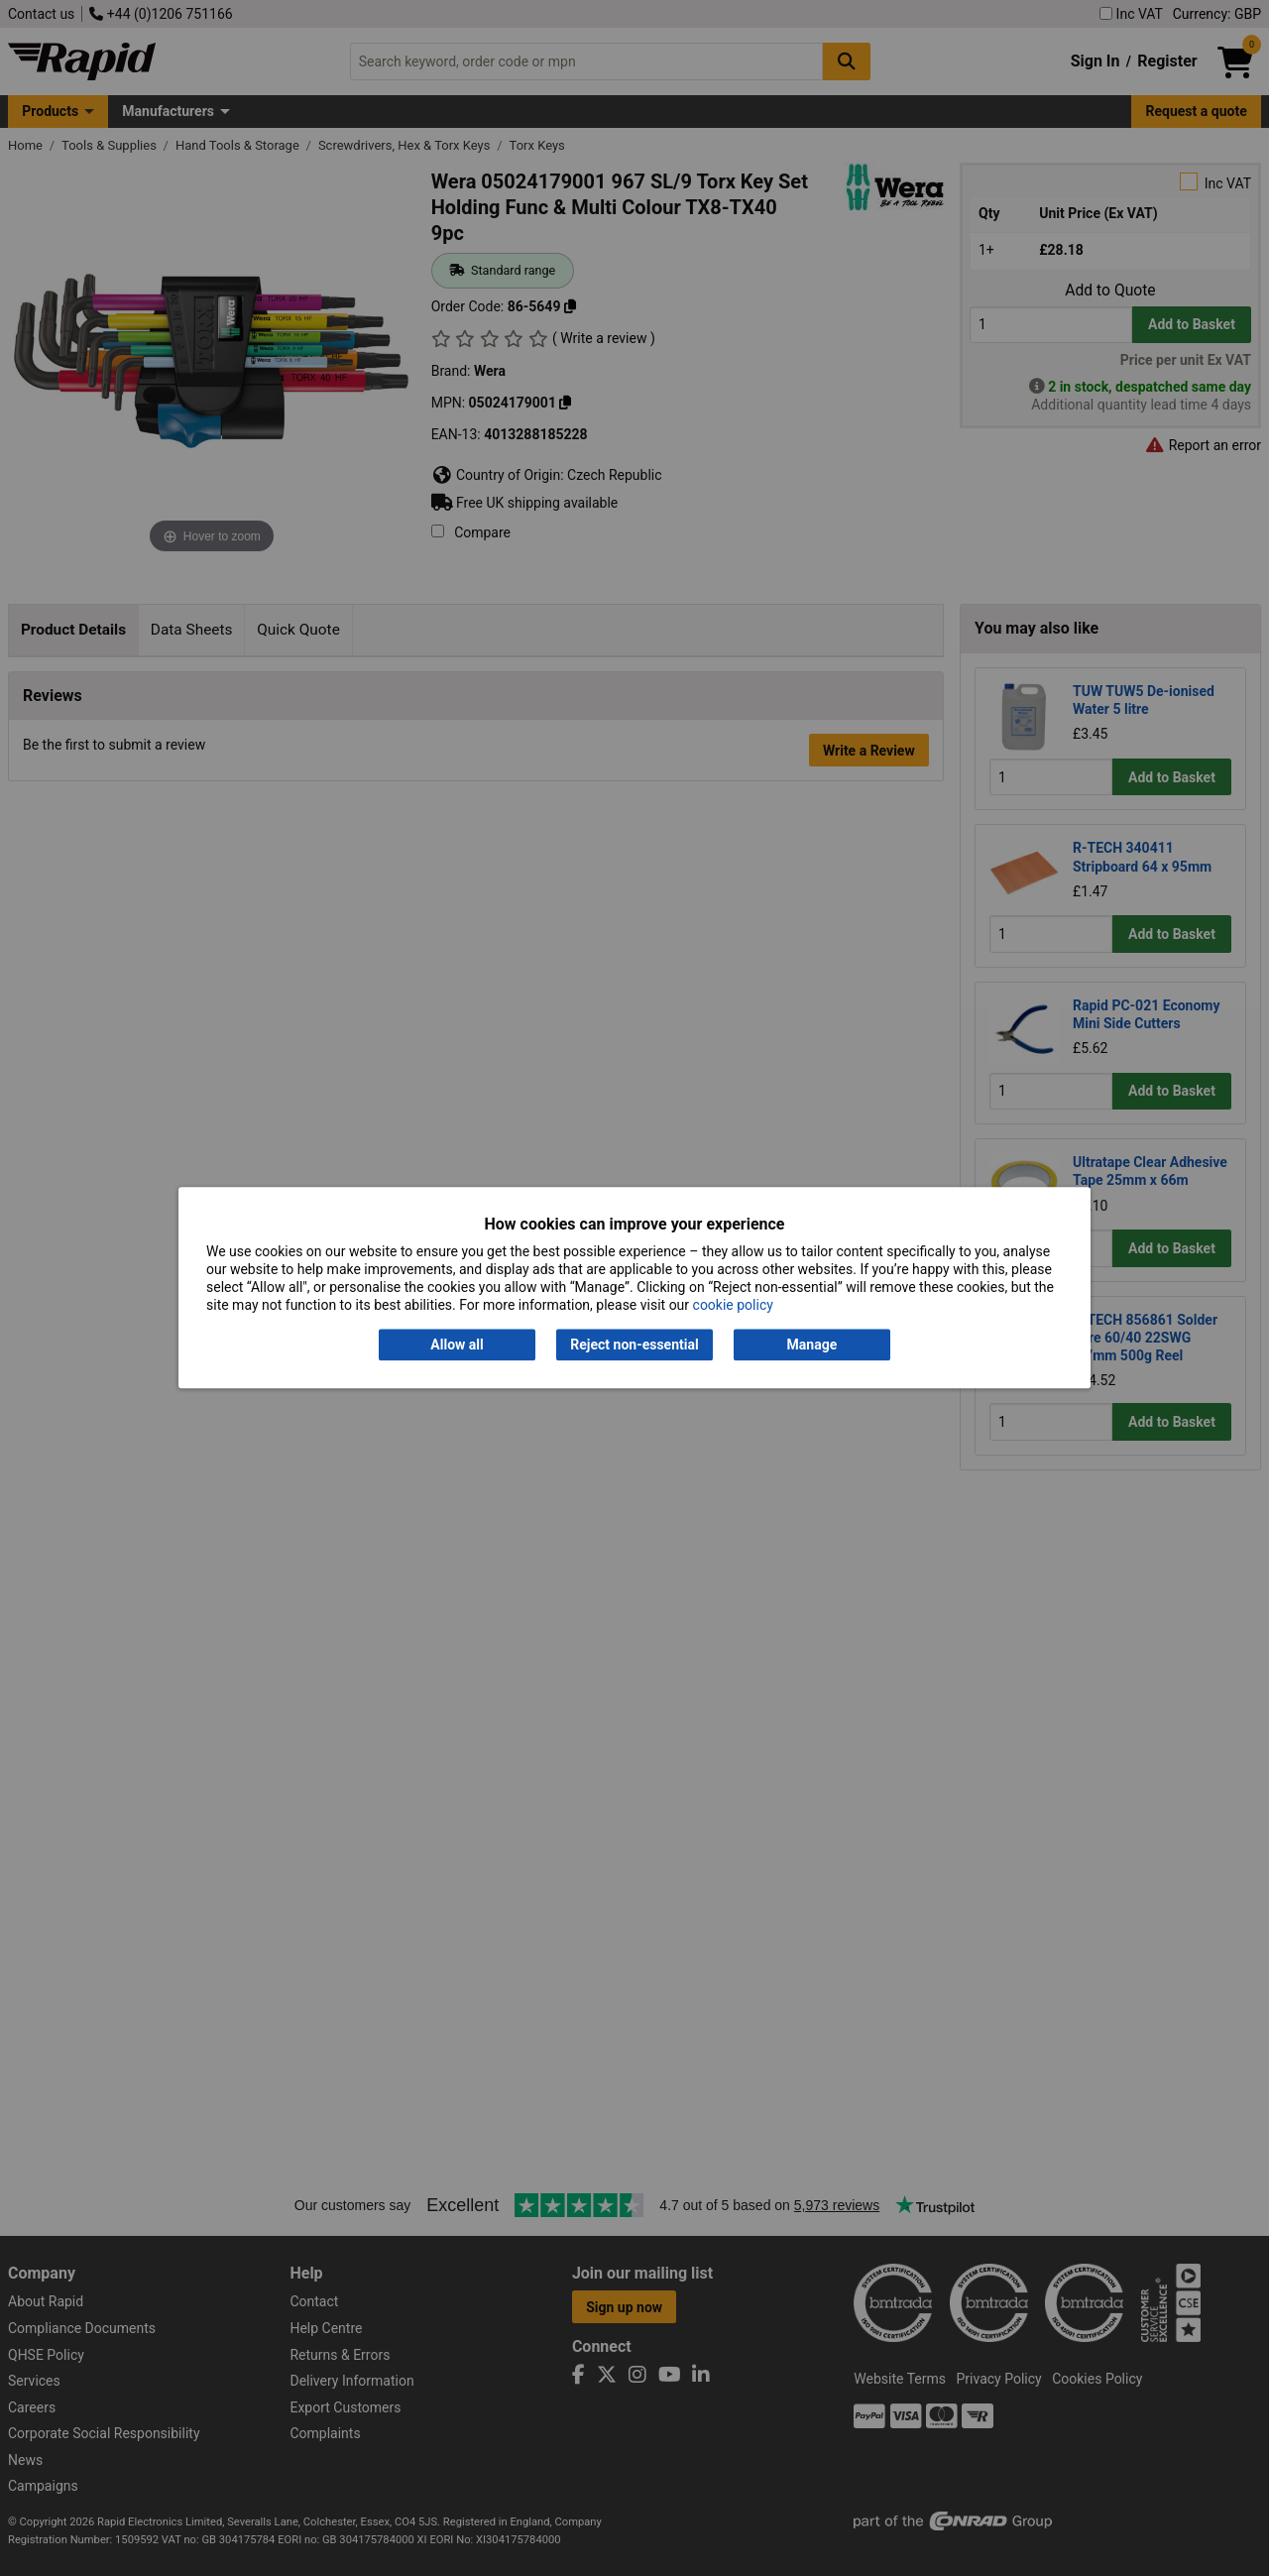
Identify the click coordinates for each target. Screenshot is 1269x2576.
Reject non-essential (634, 1344)
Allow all (456, 1344)
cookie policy (733, 1306)
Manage (812, 1344)
